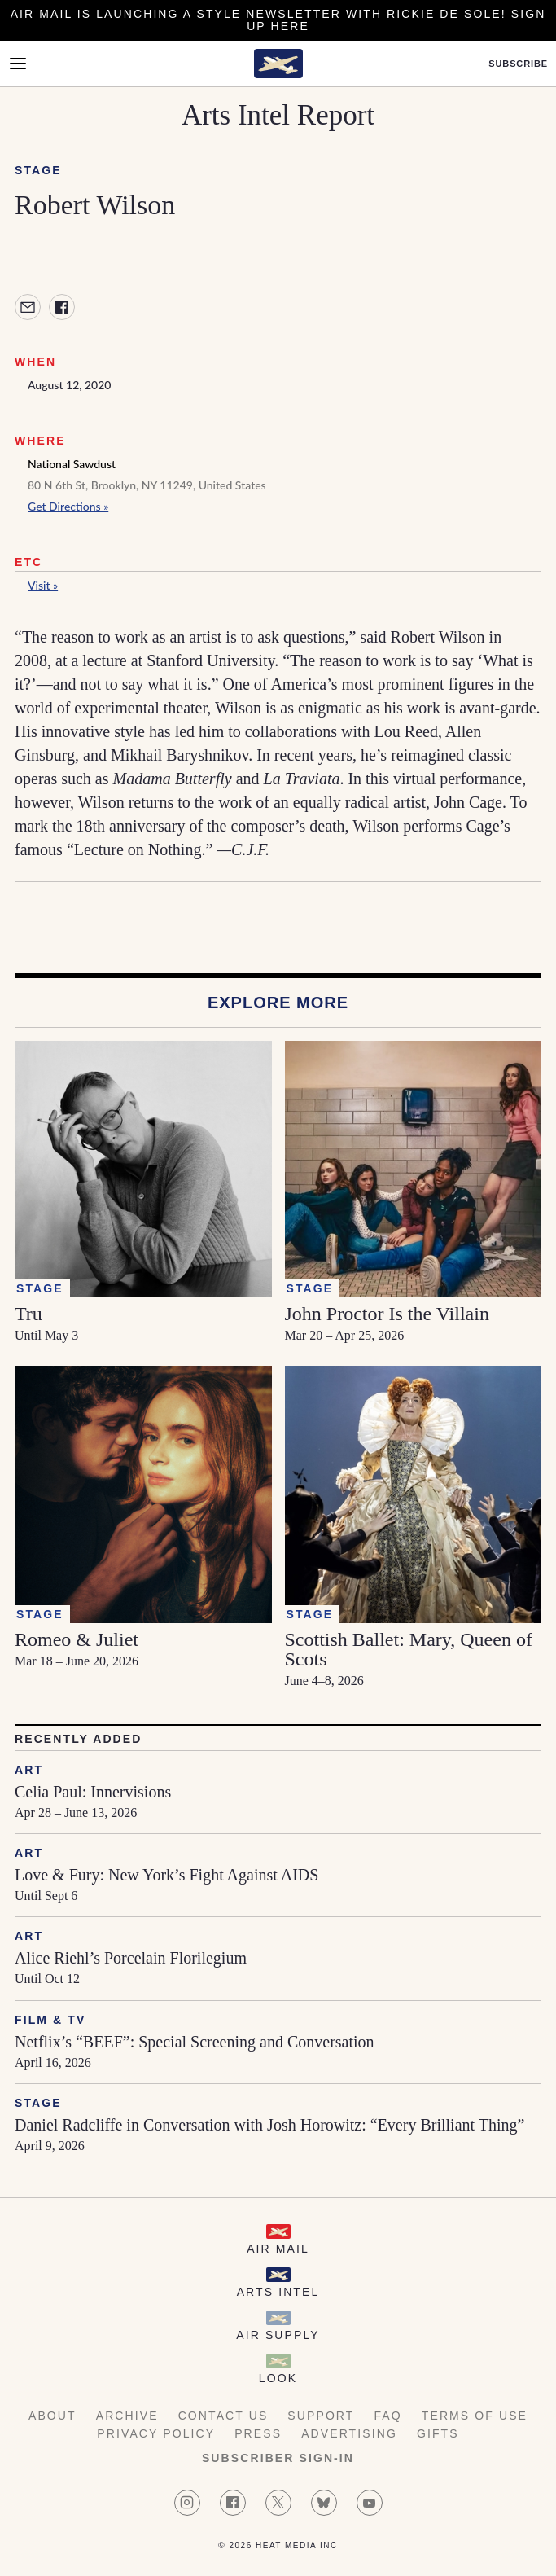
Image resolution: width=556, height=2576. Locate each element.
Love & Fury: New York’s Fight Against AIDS (166, 1875)
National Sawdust (72, 464)
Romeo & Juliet (76, 1639)
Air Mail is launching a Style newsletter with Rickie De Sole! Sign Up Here (278, 20)
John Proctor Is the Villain (387, 1313)
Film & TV (50, 2019)
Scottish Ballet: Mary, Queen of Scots (408, 1649)
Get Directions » (68, 506)
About (52, 2415)
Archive (127, 2415)
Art (29, 1769)
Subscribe (518, 63)
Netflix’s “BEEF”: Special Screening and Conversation (194, 2042)
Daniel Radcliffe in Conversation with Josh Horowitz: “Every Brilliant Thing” (269, 2125)
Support (320, 2415)
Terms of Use (475, 2415)
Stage (38, 170)
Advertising (349, 2433)
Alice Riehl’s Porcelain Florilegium (131, 1958)
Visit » (43, 585)
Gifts (438, 2433)
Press (258, 2433)
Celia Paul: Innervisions (93, 1792)
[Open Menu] (18, 63)
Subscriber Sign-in (278, 2458)
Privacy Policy (156, 2433)
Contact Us (223, 2415)
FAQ (387, 2415)
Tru (28, 1313)
